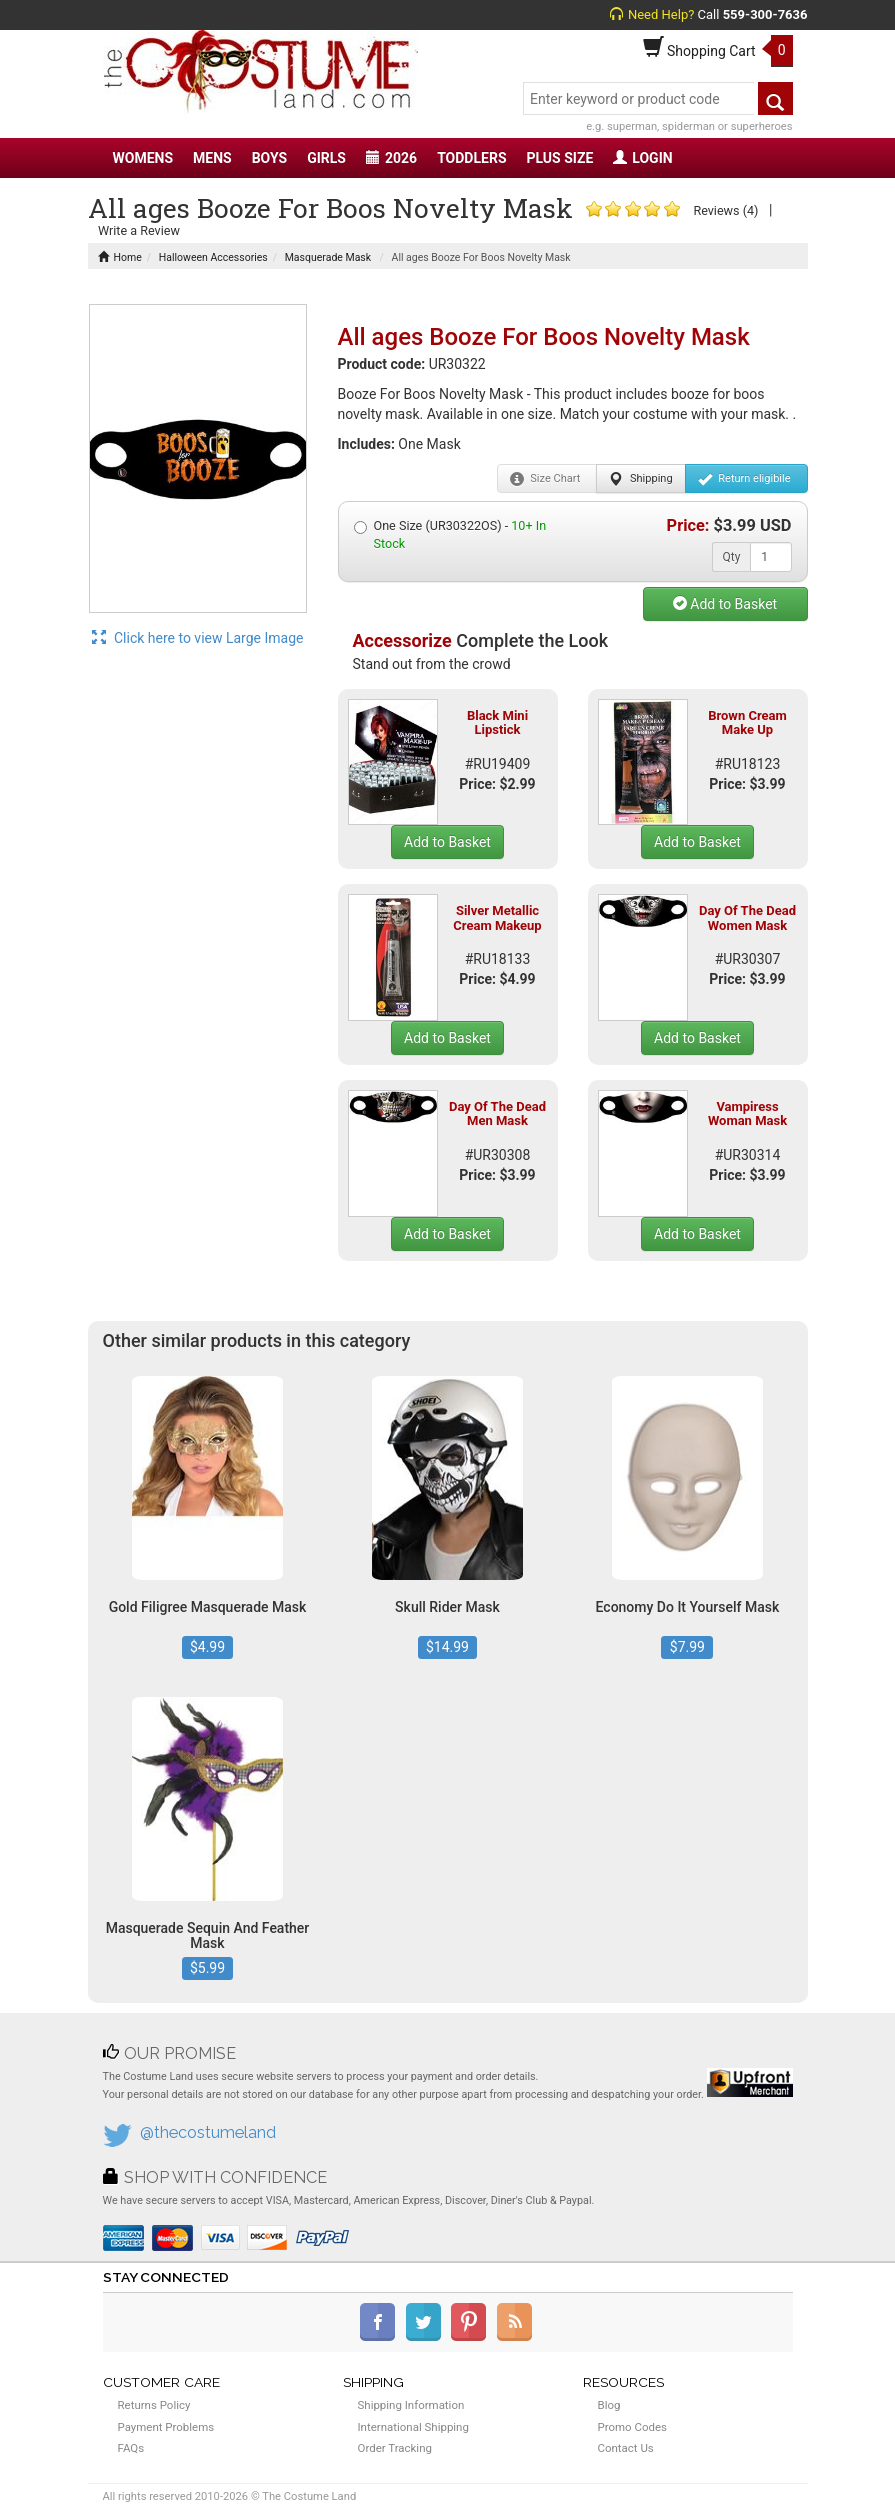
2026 (391, 158)
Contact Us (626, 2448)
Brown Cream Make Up (747, 722)
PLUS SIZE (560, 158)
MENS (212, 158)
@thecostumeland (208, 2132)
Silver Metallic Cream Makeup (497, 917)
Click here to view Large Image (198, 638)
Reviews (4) (725, 210)
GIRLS (326, 158)
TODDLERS (471, 158)
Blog (609, 2405)
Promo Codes (632, 2427)
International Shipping (413, 2427)
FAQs (131, 2448)
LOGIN (642, 158)
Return (744, 479)
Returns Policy (154, 2405)
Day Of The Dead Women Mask (747, 917)
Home (120, 257)
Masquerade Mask (328, 257)
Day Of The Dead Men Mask (497, 1113)
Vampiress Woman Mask (747, 1113)
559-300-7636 (765, 14)
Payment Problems (166, 2427)
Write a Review (139, 230)
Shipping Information (411, 2405)
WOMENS (143, 158)
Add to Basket (725, 604)
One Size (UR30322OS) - (450, 534)
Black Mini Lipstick (497, 722)
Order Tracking (395, 2448)
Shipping (640, 479)
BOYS (269, 158)
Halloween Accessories (213, 257)
